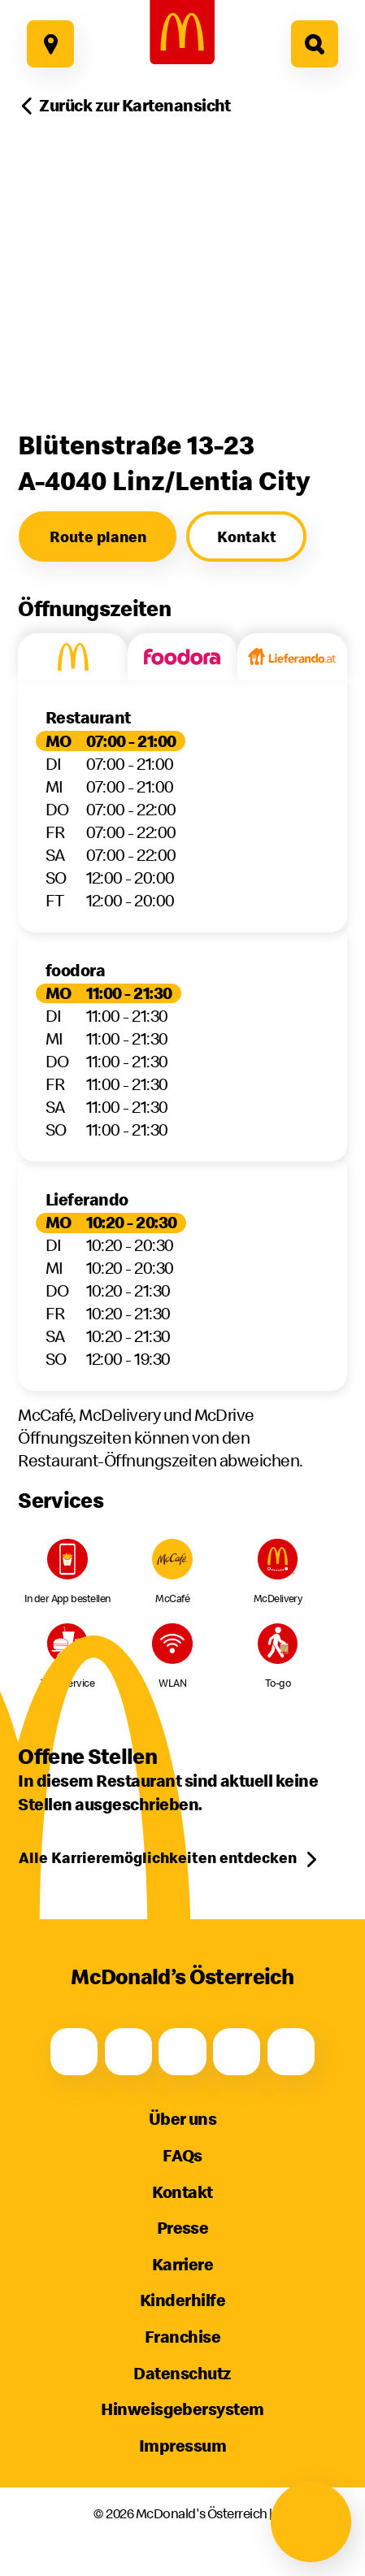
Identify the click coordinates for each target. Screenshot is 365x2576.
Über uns (183, 2119)
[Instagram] (128, 2051)
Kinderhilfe (182, 2300)
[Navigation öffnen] (311, 2522)
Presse (183, 2228)
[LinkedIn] (290, 2051)
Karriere (183, 2264)
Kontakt (182, 2192)
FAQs (182, 2155)
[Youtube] (182, 2051)
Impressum (182, 2446)
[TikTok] (237, 2051)
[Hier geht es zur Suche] (314, 43)
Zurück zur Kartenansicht (135, 105)
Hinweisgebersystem (182, 2409)
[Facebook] (74, 2051)
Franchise (182, 2337)
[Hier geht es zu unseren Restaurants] (50, 43)
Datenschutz (182, 2373)
